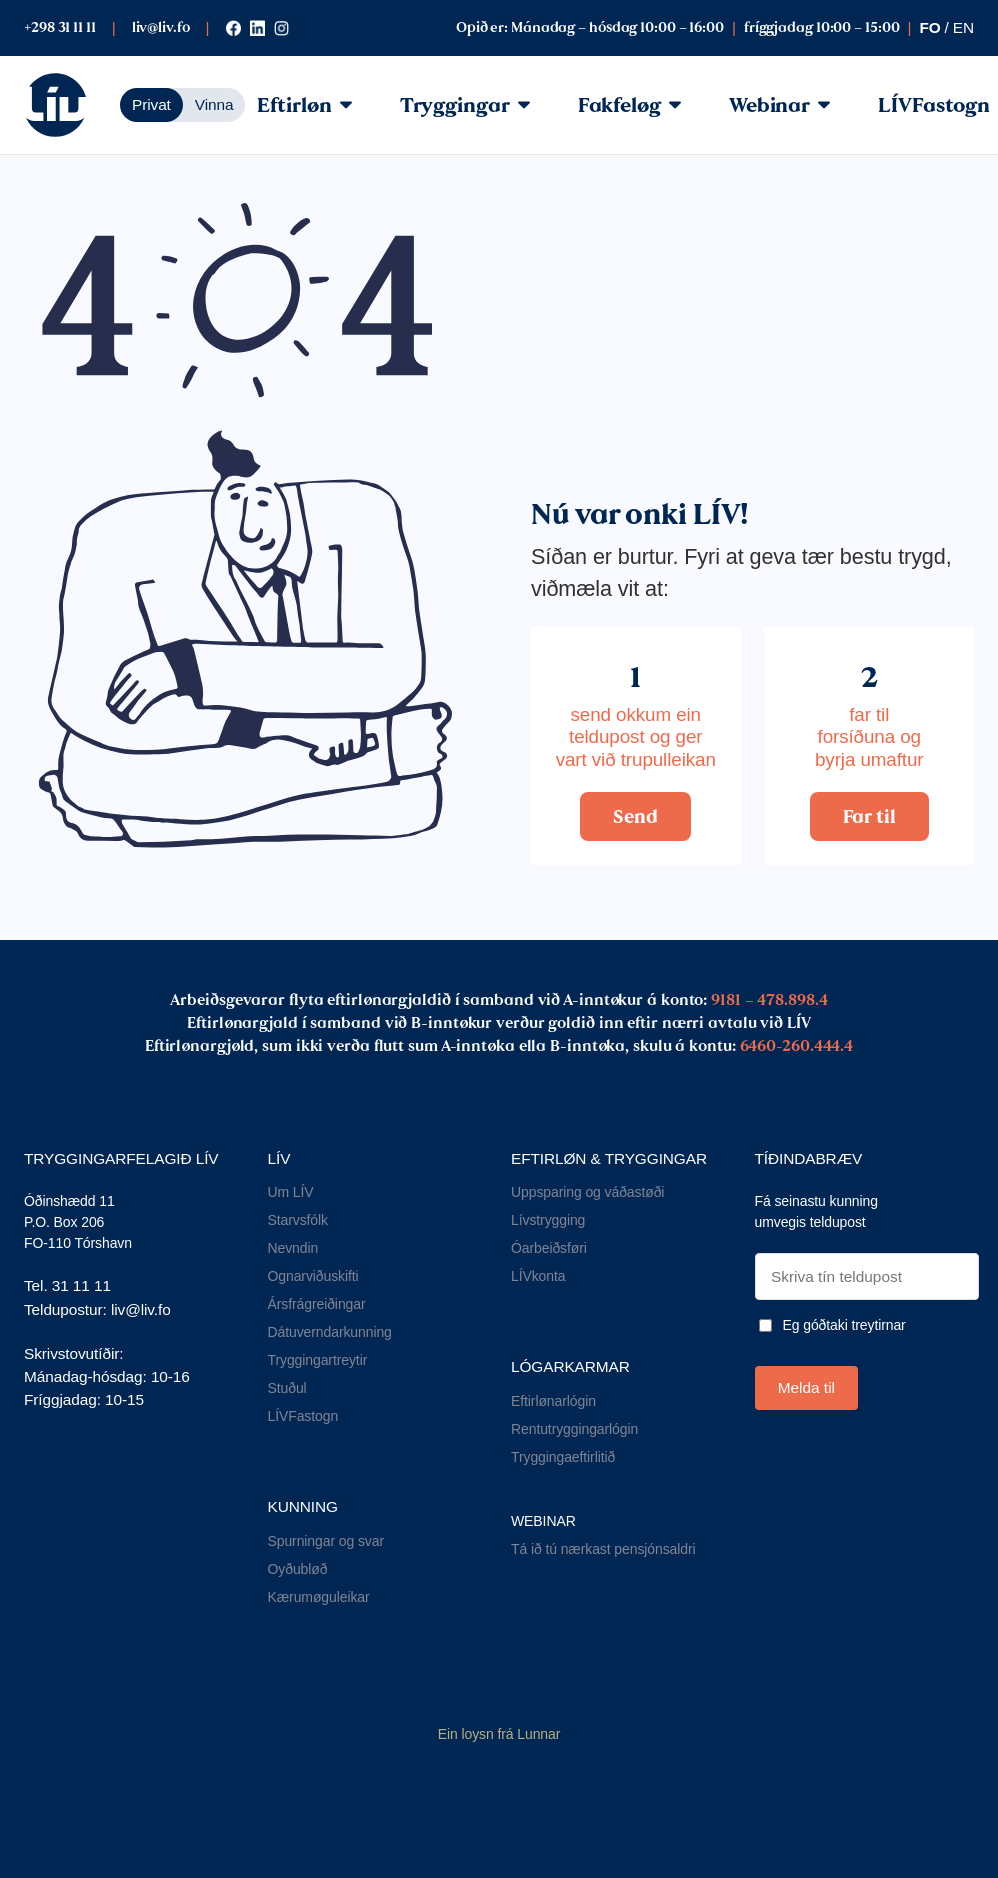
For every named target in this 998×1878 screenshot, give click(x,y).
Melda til (806, 1387)
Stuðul (287, 1388)
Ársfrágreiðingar (317, 1304)
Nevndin (293, 1248)
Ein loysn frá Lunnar (499, 1734)
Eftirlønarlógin (553, 1401)
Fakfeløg (629, 105)
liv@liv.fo (161, 27)
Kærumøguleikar (319, 1597)
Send (635, 816)
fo (929, 27)
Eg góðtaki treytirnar (844, 1325)
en (963, 27)
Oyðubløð (298, 1569)
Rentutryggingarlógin (574, 1429)
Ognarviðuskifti (313, 1276)
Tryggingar (465, 105)
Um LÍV (291, 1192)
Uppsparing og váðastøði (587, 1192)
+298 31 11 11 (60, 27)
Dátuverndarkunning (330, 1332)
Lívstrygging (548, 1220)
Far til (869, 816)
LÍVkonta (538, 1276)
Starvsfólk (298, 1220)
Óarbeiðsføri (549, 1248)
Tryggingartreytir (318, 1360)
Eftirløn (304, 105)
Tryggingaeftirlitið (563, 1457)
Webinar (779, 105)
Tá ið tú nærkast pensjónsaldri (603, 1549)
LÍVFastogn (303, 1416)
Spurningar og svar (326, 1541)
